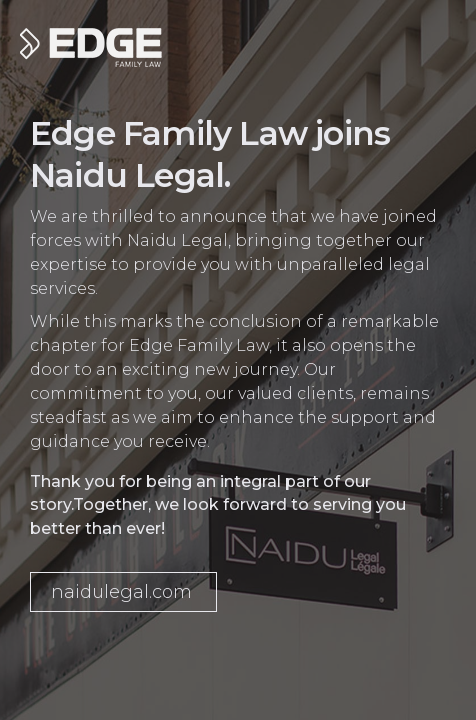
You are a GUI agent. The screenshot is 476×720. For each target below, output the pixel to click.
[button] (123, 592)
